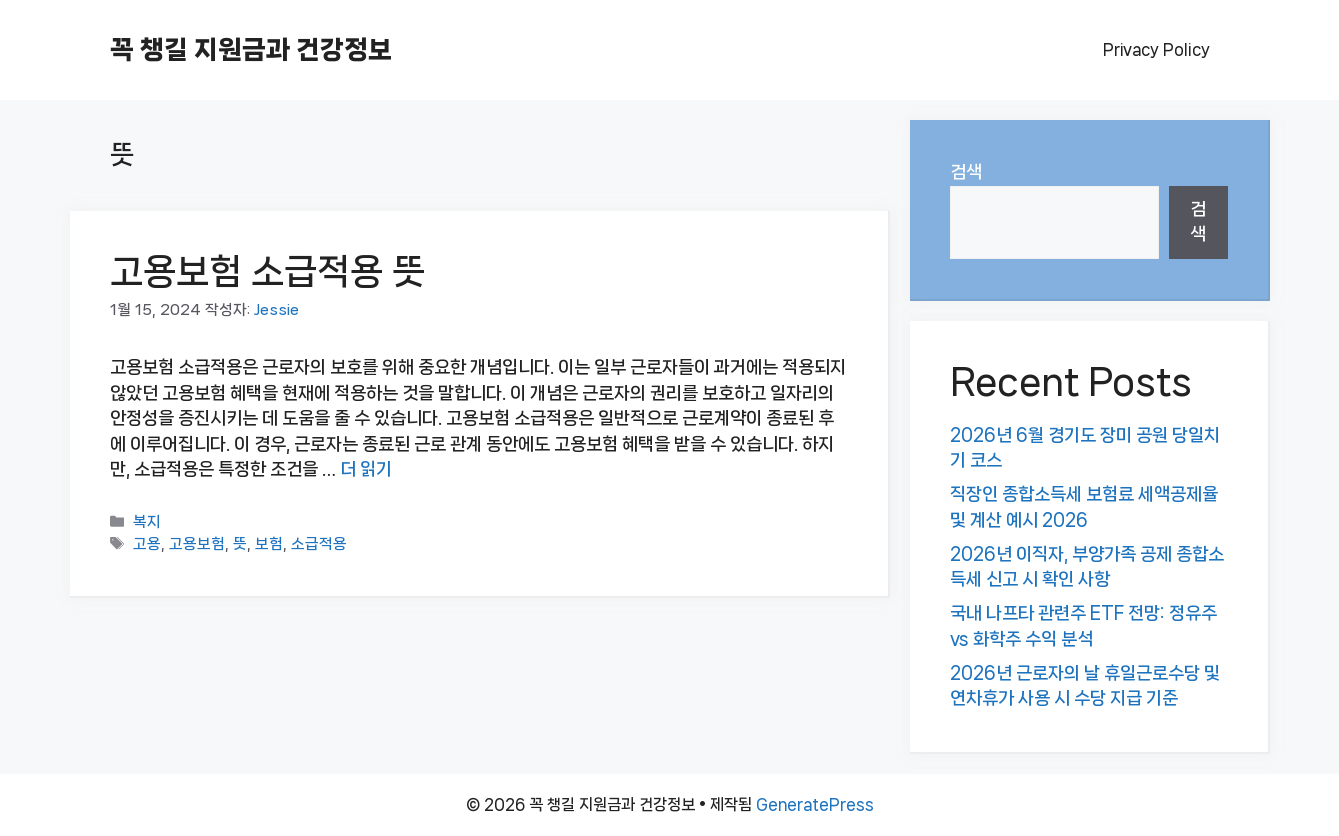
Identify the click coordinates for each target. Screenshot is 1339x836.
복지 (147, 522)
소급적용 (319, 544)
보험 (269, 544)
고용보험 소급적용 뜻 (267, 271)
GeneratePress (815, 804)
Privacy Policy (1156, 49)
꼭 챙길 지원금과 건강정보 (251, 49)
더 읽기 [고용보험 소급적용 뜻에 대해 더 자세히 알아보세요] (366, 469)
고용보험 (197, 544)
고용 (147, 544)
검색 (966, 172)
